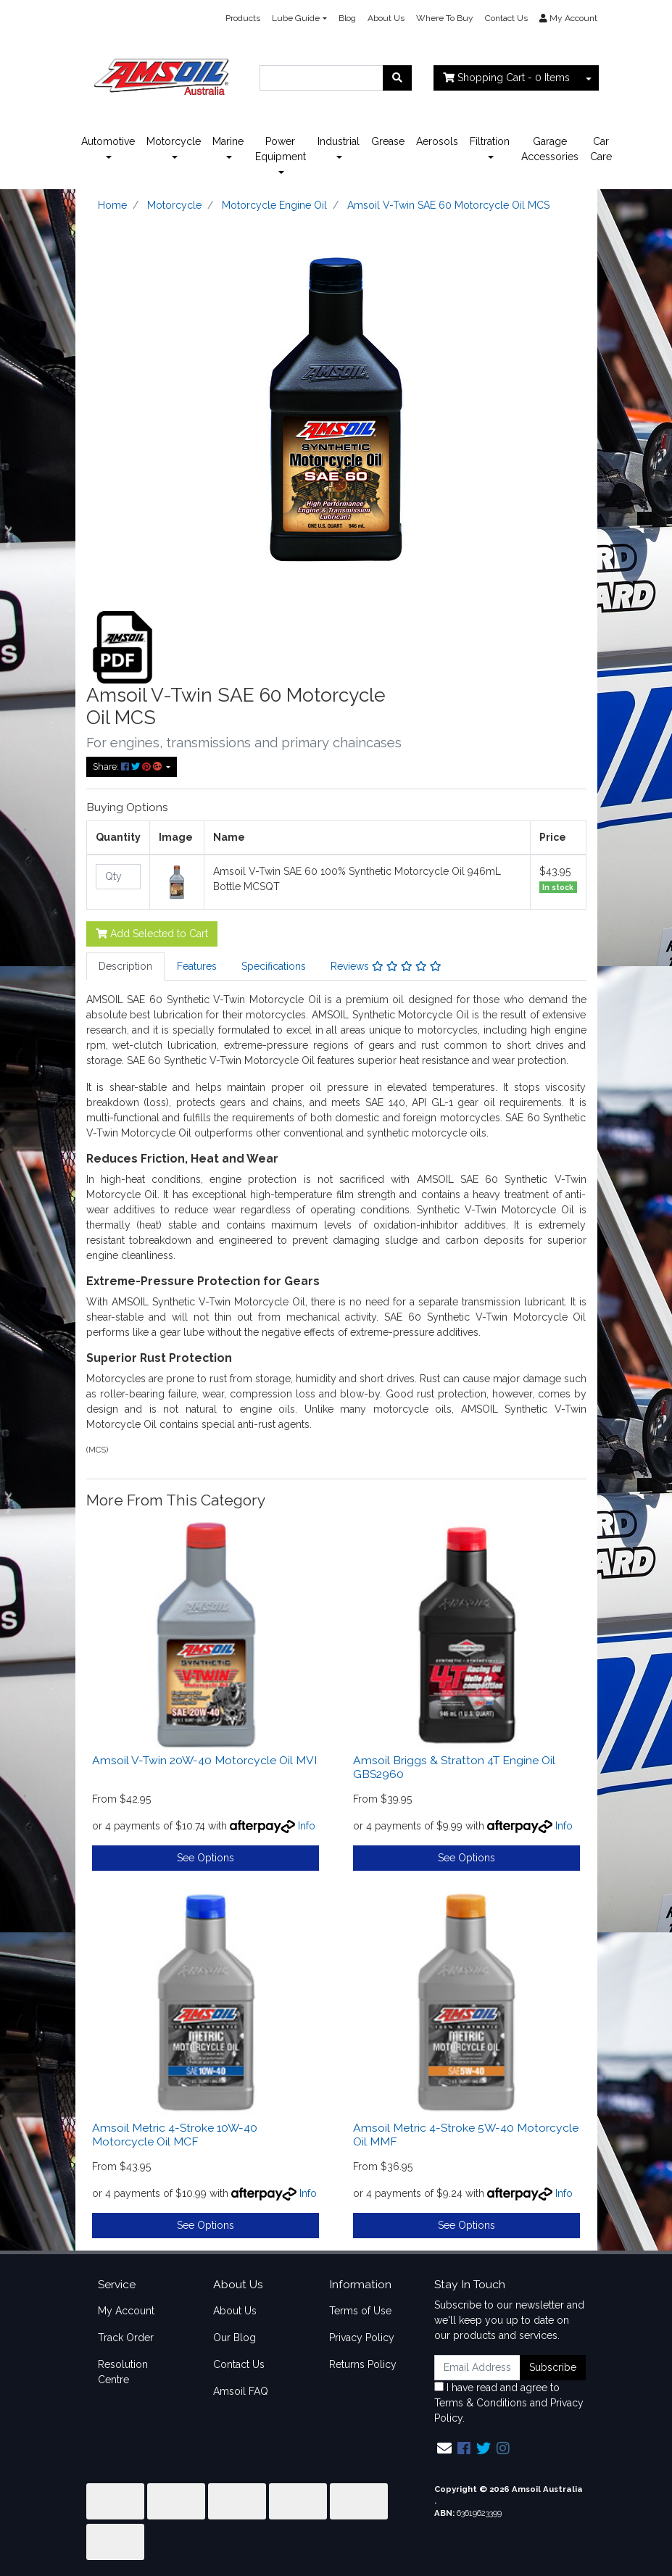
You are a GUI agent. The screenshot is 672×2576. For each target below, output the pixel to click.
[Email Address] (477, 2367)
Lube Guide (296, 18)
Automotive (108, 141)
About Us (386, 18)
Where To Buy (444, 18)
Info (306, 1826)
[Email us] (444, 2448)
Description (125, 966)
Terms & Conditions (480, 2403)
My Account (126, 2311)
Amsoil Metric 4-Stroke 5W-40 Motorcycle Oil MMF (465, 2134)
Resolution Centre (123, 2372)
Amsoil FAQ (240, 2391)
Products (242, 18)
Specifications (273, 966)
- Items (506, 77)
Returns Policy (363, 2364)
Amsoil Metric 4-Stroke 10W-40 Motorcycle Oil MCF (174, 2134)
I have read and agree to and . (509, 2403)
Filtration (490, 141)
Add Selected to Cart (152, 933)
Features (197, 966)
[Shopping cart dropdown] (588, 78)
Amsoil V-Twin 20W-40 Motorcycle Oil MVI (204, 1760)
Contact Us (506, 18)
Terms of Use (360, 2311)
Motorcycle (173, 141)
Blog (347, 18)
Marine (228, 141)
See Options (205, 1858)
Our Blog (234, 2337)
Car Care (601, 149)
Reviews (386, 966)
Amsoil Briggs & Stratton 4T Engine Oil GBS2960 (454, 1767)
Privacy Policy (361, 2337)
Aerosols (437, 141)
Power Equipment (280, 149)
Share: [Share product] (128, 766)
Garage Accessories (549, 149)
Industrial (339, 141)
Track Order (126, 2337)
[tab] (125, 966)
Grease (388, 141)
